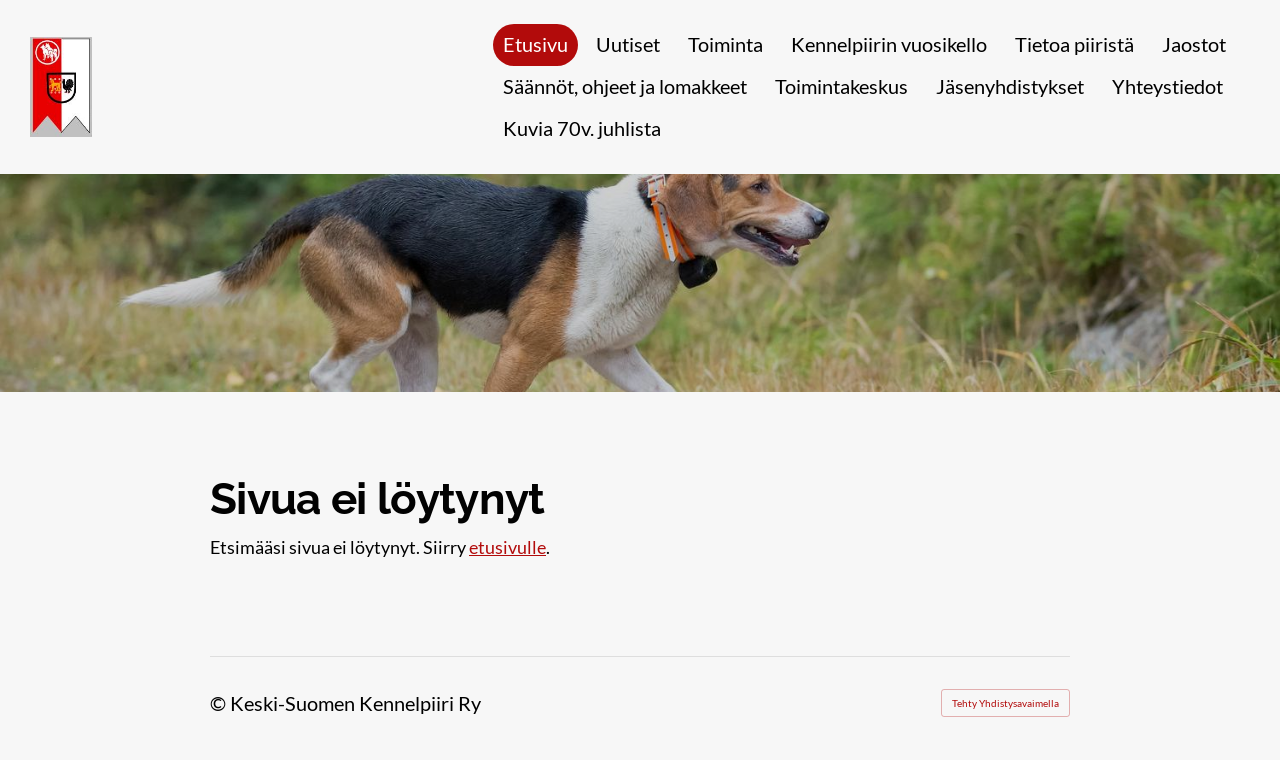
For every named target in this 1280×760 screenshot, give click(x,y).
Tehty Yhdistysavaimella (1005, 703)
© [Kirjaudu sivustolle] (220, 703)
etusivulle (507, 547)
